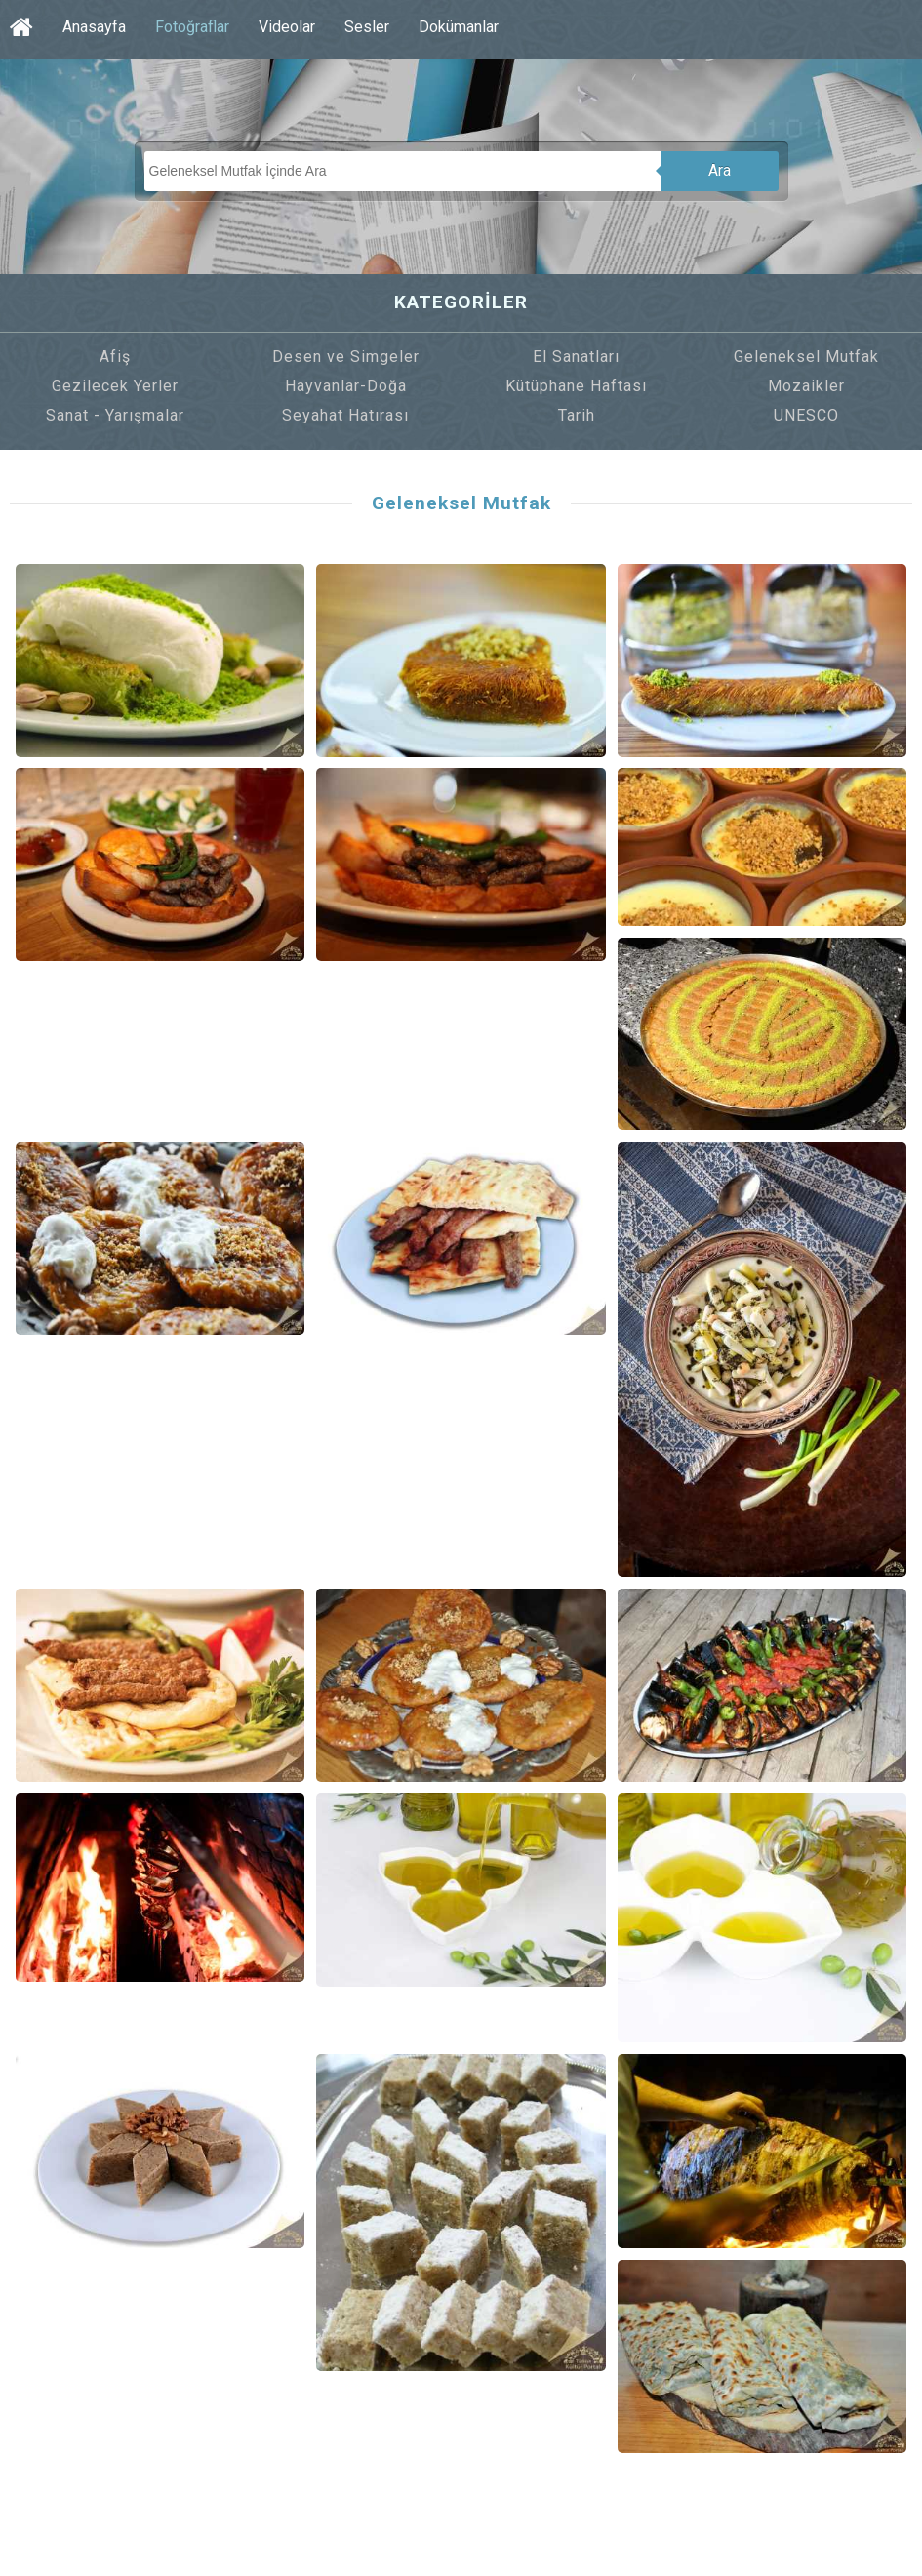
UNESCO (806, 415)
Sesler (366, 27)
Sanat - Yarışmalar (115, 415)
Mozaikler (806, 386)
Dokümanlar (459, 27)
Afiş (115, 356)
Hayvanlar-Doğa (346, 386)
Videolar (287, 27)
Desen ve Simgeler (346, 356)
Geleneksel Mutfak (806, 356)
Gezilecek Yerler (115, 386)
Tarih (576, 415)
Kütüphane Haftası (576, 386)
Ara (719, 170)
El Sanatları (576, 356)
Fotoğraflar (192, 27)
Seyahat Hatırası (345, 415)
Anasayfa (94, 27)
